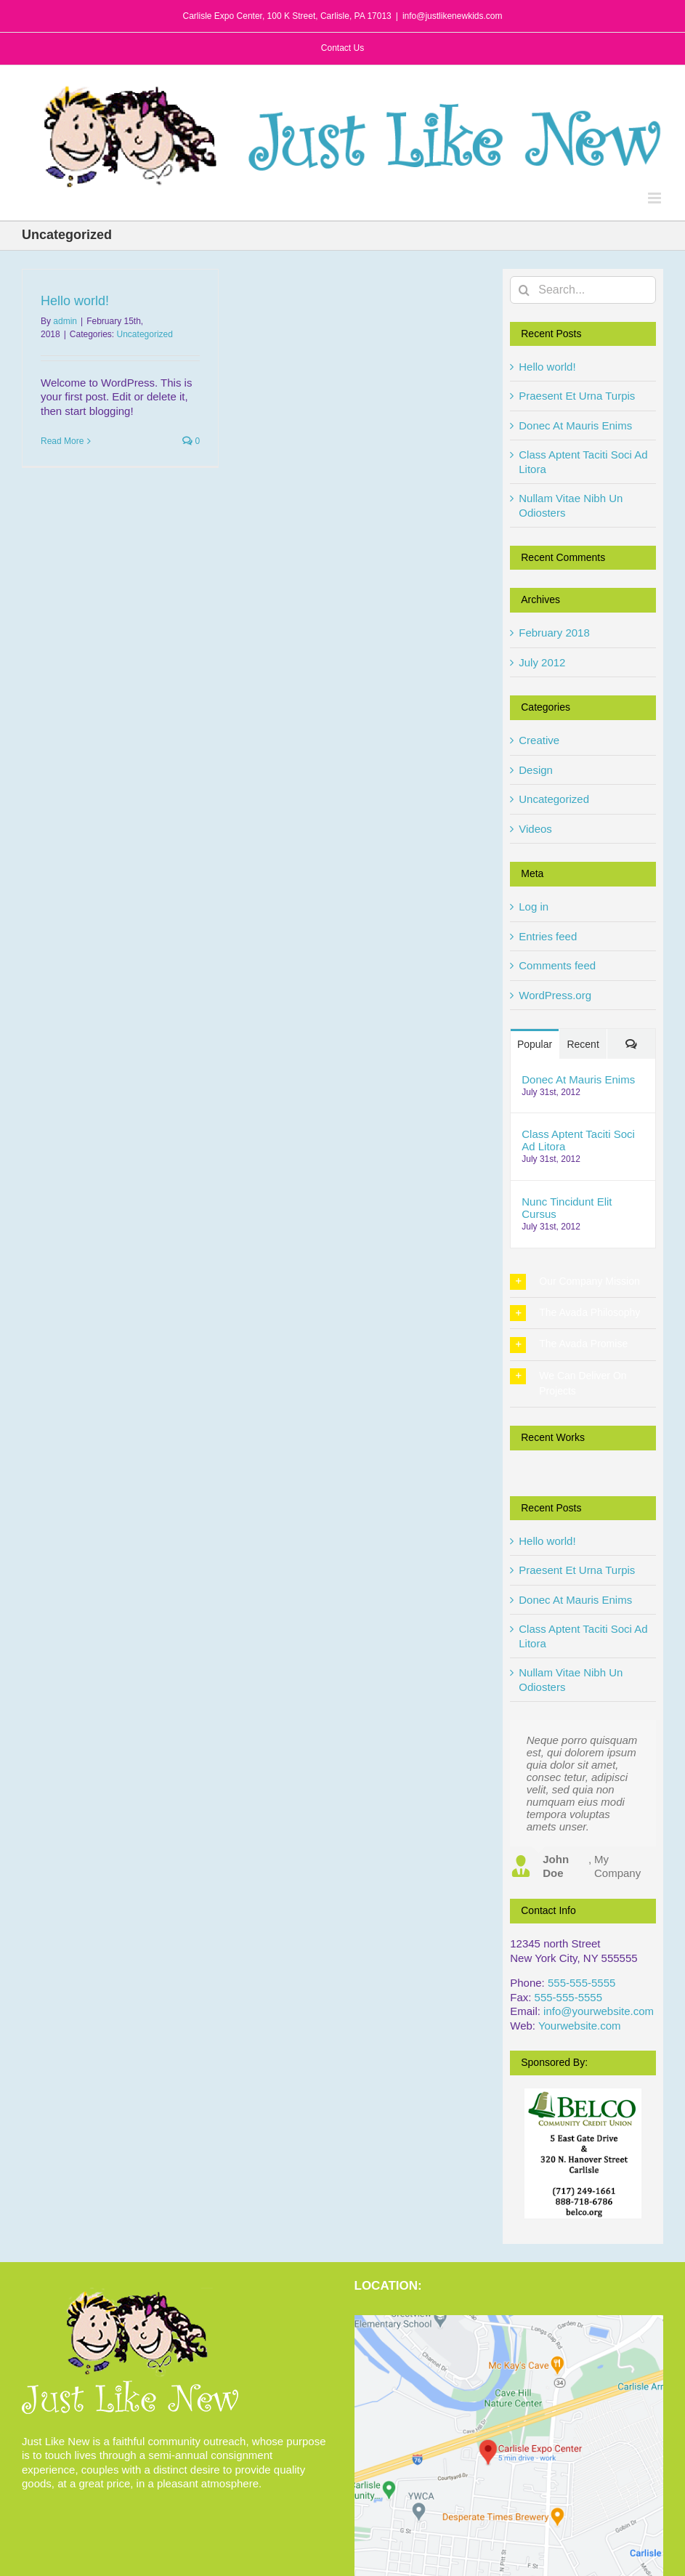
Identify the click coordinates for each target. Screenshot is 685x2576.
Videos (535, 829)
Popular (534, 1044)
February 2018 (554, 632)
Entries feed (548, 936)
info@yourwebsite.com (598, 2011)
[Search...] (583, 290)
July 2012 (542, 662)
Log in (533, 906)
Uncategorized (145, 334)
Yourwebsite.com (579, 2025)
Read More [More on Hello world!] (62, 441)
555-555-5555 (581, 1983)
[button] (583, 1282)
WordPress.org (555, 995)
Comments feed (557, 965)
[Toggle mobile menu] (655, 198)
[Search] (524, 290)
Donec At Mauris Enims (575, 425)
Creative (539, 740)
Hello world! (75, 301)
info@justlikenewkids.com (452, 16)
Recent (583, 1044)
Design (536, 770)
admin (65, 321)
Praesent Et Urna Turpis (577, 395)
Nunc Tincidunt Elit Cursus (567, 1207)
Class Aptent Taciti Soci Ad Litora (578, 1140)
